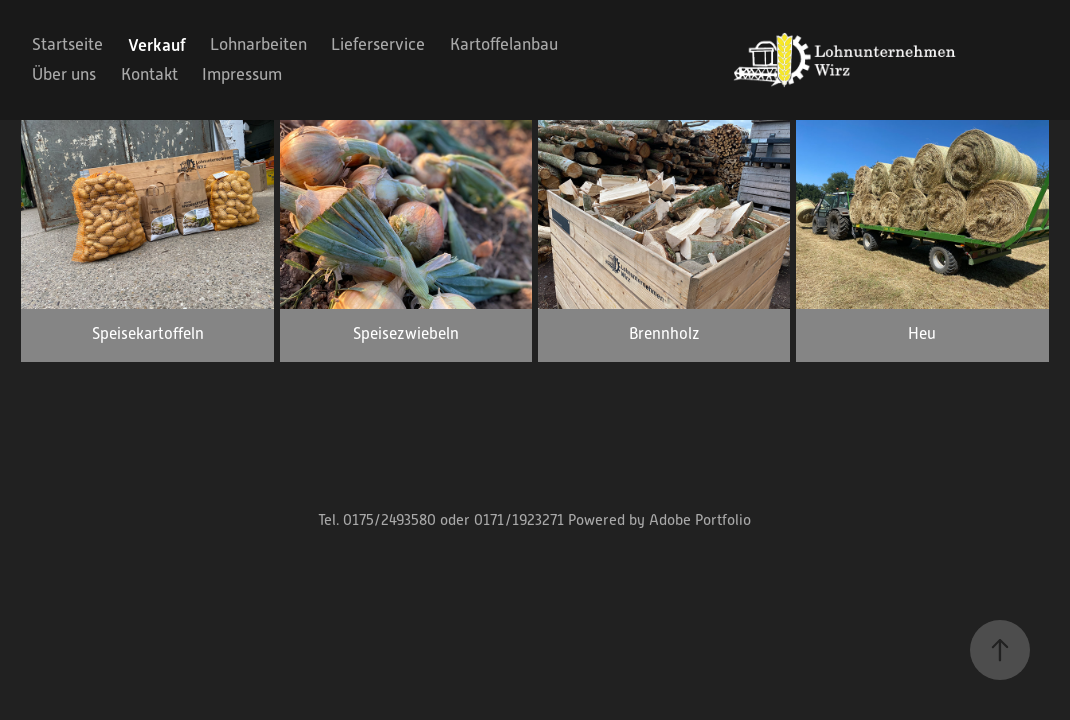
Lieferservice (378, 44)
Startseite (67, 44)
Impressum (242, 74)
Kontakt (149, 74)
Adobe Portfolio (700, 519)
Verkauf (157, 45)
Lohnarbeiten (258, 44)
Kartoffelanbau (504, 44)
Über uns (64, 74)
